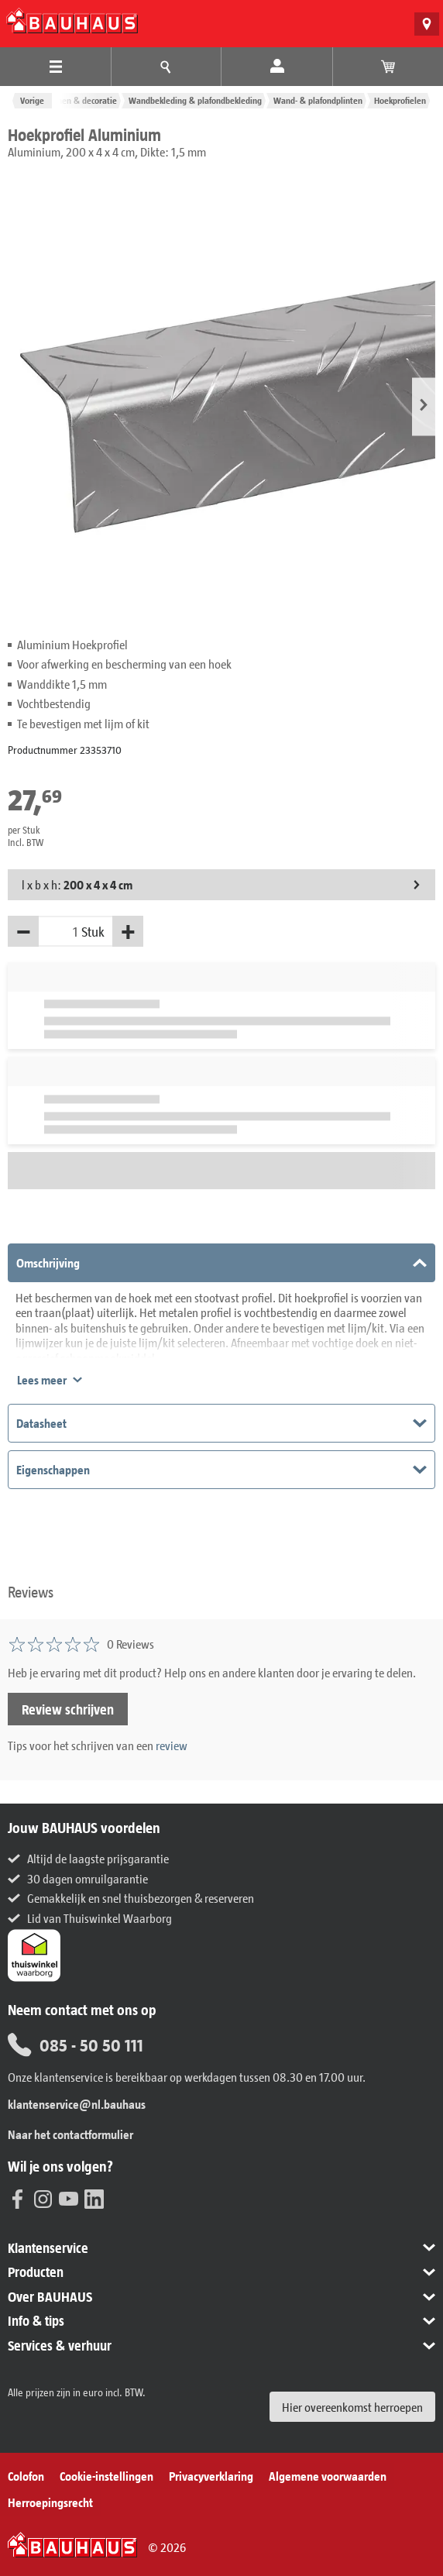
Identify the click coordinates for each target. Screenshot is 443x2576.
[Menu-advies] (166, 66)
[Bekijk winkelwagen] (388, 66)
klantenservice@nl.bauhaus (77, 2103)
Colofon (26, 2475)
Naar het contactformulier (70, 2134)
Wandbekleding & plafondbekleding (195, 100)
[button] (423, 406)
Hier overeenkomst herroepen (352, 2406)
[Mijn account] (277, 66)
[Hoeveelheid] (60, 931)
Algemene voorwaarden (327, 2475)
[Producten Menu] (55, 66)
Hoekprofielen (400, 100)
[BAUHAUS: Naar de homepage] (72, 21)
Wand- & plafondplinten (317, 100)
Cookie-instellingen (106, 2475)
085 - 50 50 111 (75, 2045)
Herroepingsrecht (50, 2502)
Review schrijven (68, 1709)
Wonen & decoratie (81, 100)
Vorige (32, 100)
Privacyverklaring (211, 2475)
